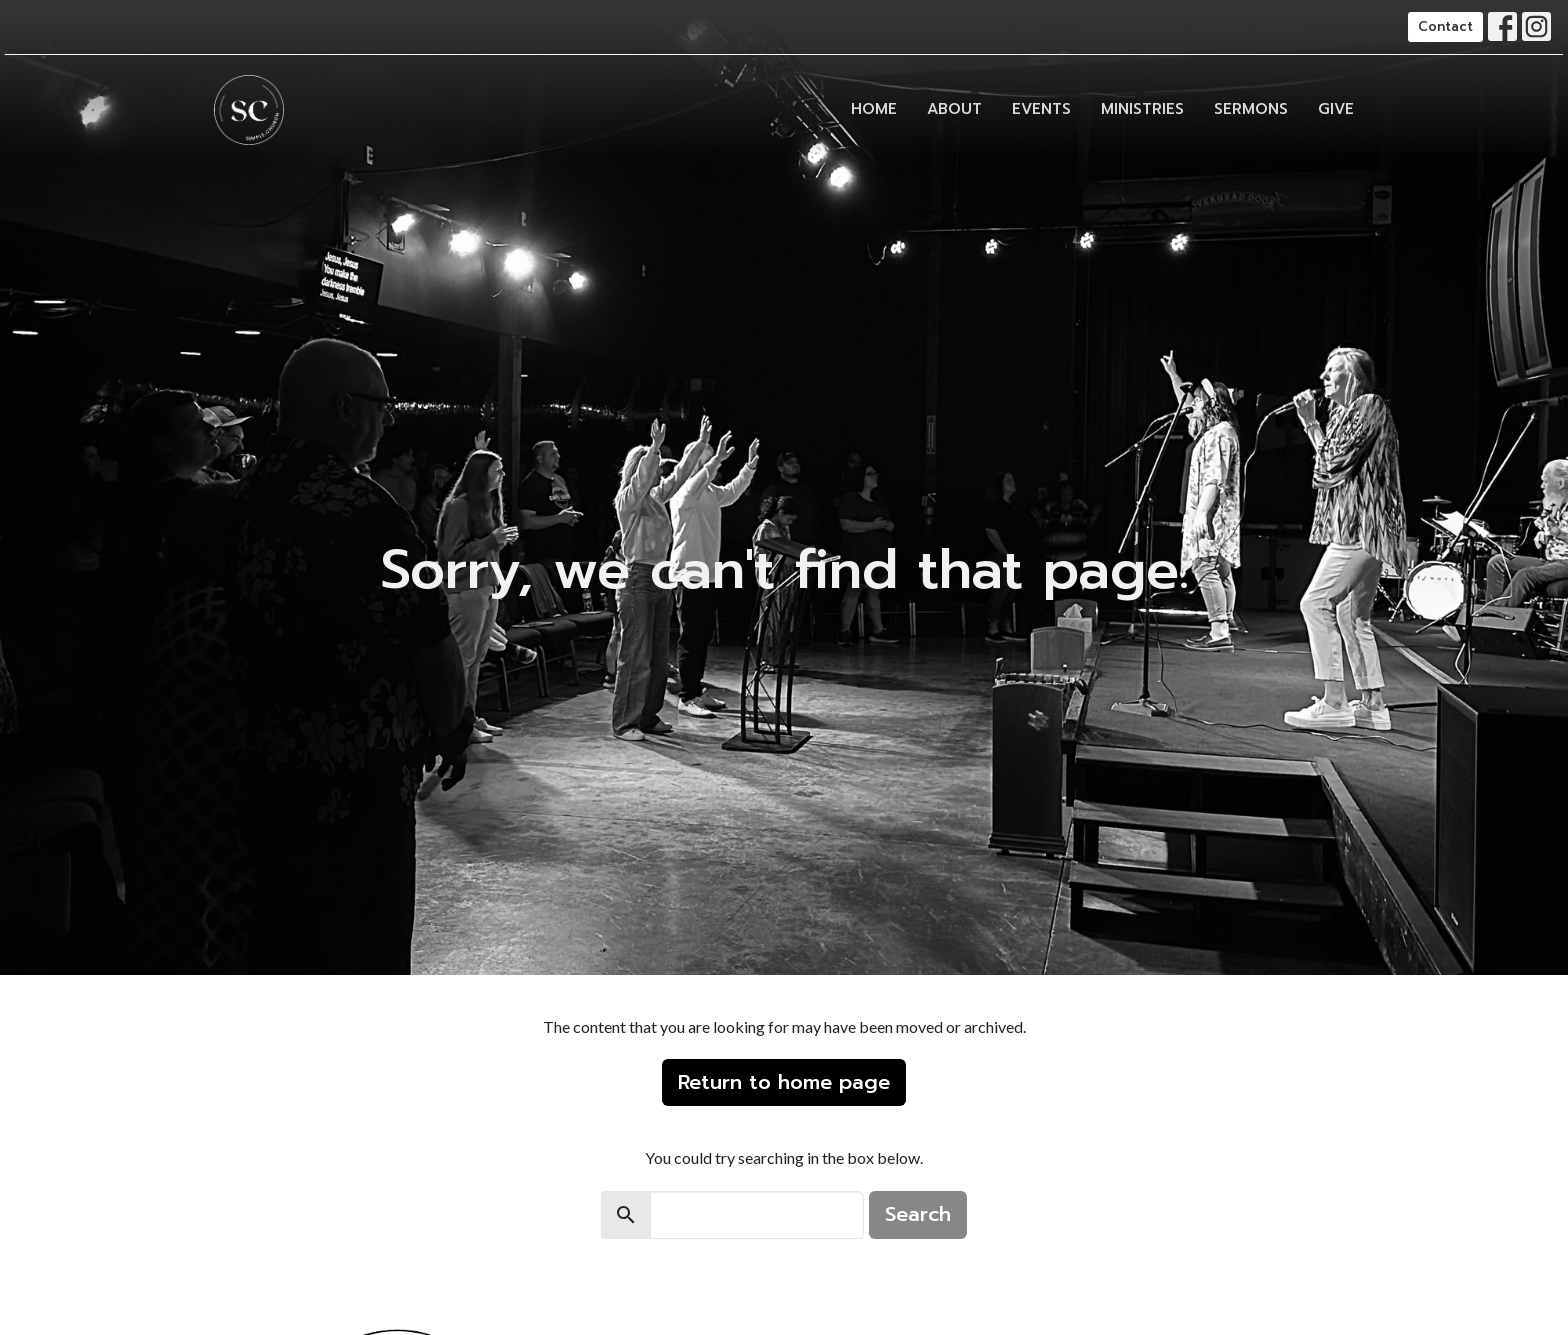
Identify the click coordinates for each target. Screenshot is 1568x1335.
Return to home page (784, 1082)
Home (874, 109)
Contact (1445, 26)
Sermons (1251, 109)
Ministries (1142, 109)
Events (1041, 109)
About (954, 109)
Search (918, 1214)
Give (1336, 109)
